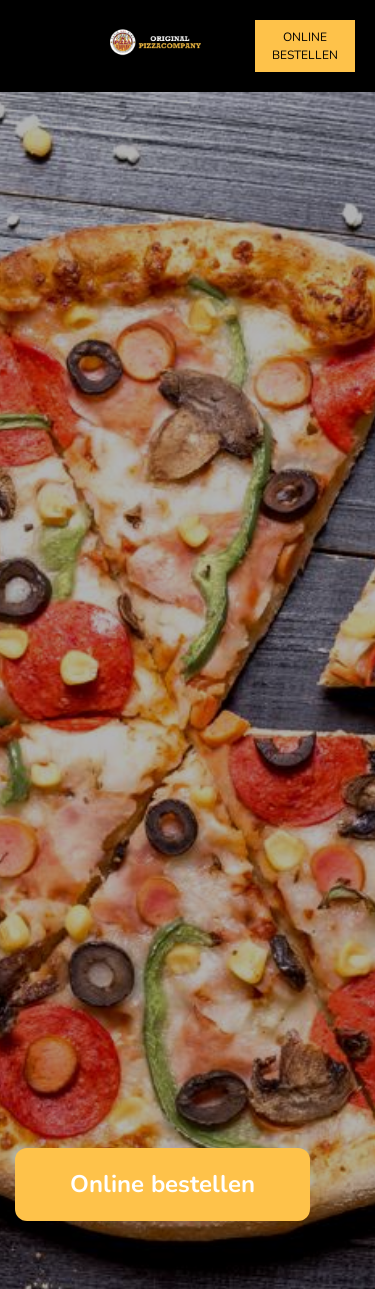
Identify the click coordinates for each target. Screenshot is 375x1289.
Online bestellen (305, 46)
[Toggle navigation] (38, 46)
